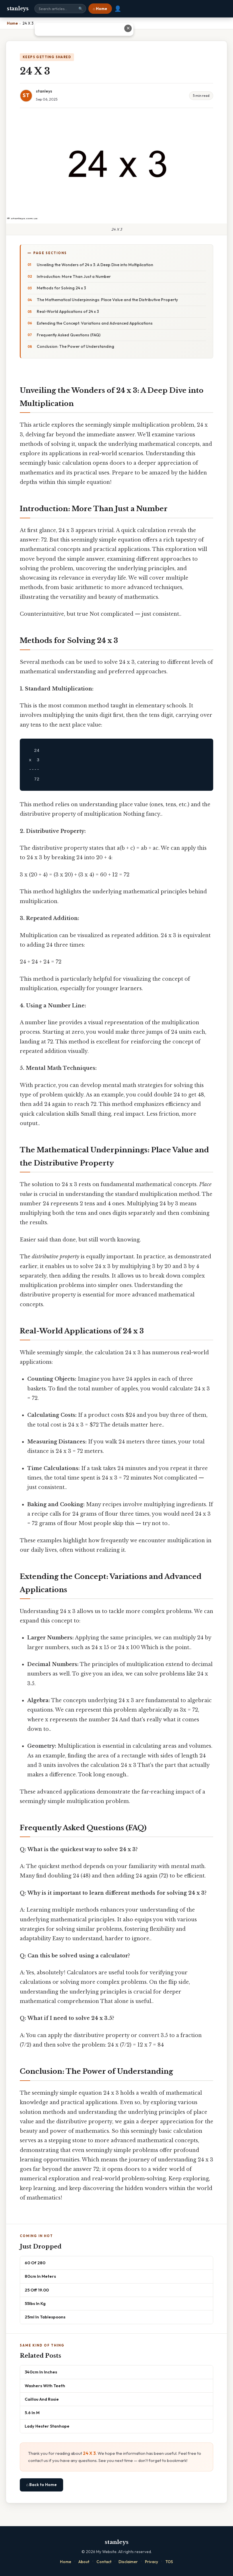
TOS (169, 2561)
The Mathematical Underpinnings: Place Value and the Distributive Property (107, 299)
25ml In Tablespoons (45, 2317)
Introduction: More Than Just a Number (74, 276)
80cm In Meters (40, 2276)
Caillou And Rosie (42, 2399)
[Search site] (60, 8)
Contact (103, 2561)
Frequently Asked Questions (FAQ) (68, 335)
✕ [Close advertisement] (223, 28)
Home (65, 2561)
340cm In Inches (41, 2372)
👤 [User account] (117, 8)
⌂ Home (100, 8)
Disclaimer (128, 2561)
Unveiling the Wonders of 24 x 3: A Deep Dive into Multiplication (95, 264)
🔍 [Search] (80, 9)
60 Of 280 (35, 2262)
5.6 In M (32, 2412)
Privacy (151, 2561)
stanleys (18, 8)
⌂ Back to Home (41, 2484)
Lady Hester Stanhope (47, 2426)
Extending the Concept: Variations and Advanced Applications (95, 323)
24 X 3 (89, 2453)
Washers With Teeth (45, 2385)
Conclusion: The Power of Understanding (75, 346)
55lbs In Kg (35, 2303)
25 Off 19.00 (37, 2290)
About (83, 2561)
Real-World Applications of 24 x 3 (68, 311)
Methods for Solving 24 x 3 (61, 288)
